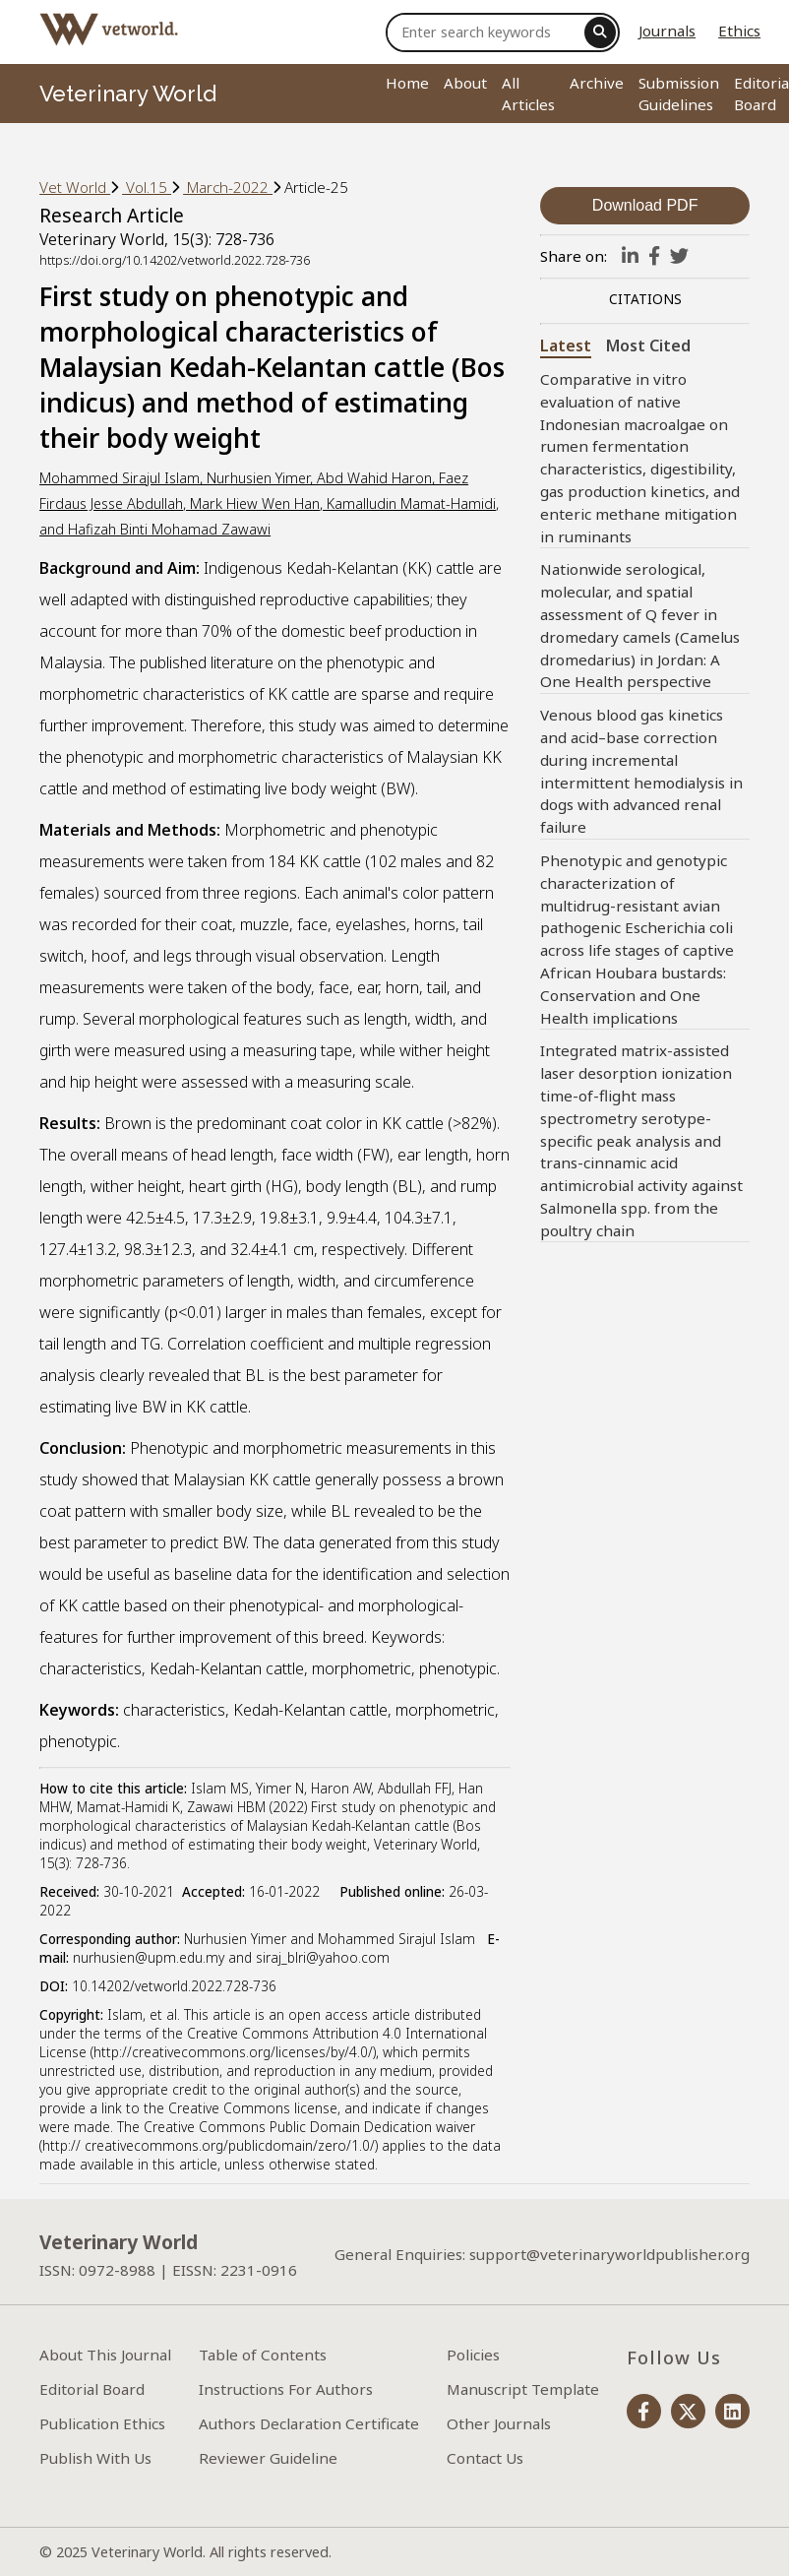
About (465, 83)
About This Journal (105, 2354)
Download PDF (645, 205)
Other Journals (499, 2423)
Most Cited (648, 345)
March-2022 (228, 187)
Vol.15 (146, 187)
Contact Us (485, 2458)
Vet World (74, 187)
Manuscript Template (523, 2389)
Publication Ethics (102, 2423)
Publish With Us (95, 2458)
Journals (667, 30)
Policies (473, 2354)
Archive (597, 83)
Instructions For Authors (286, 2389)
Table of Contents (263, 2354)
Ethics (739, 30)
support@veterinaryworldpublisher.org (609, 2254)
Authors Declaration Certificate (309, 2423)
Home (407, 83)
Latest (565, 345)
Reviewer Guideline (268, 2458)
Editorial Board (92, 2389)
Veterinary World (127, 93)
